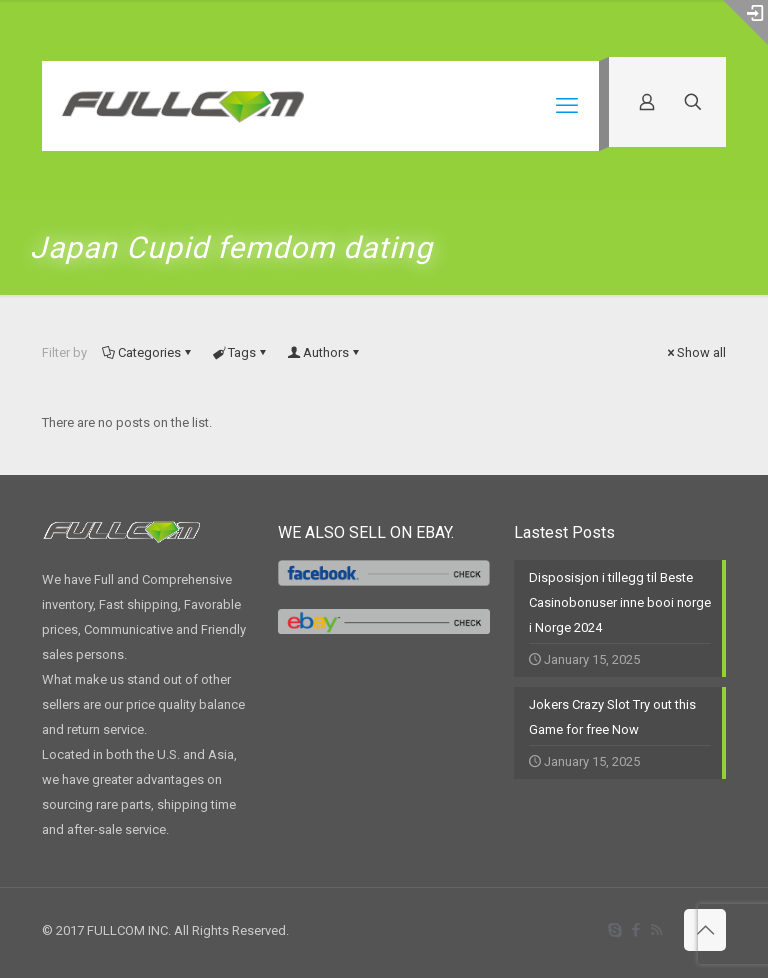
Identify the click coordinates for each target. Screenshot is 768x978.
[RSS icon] (656, 930)
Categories (148, 352)
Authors (324, 352)
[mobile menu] (567, 106)
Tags (240, 352)
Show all (695, 352)
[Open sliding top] (745, 22)
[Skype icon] (614, 930)
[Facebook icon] (635, 930)
